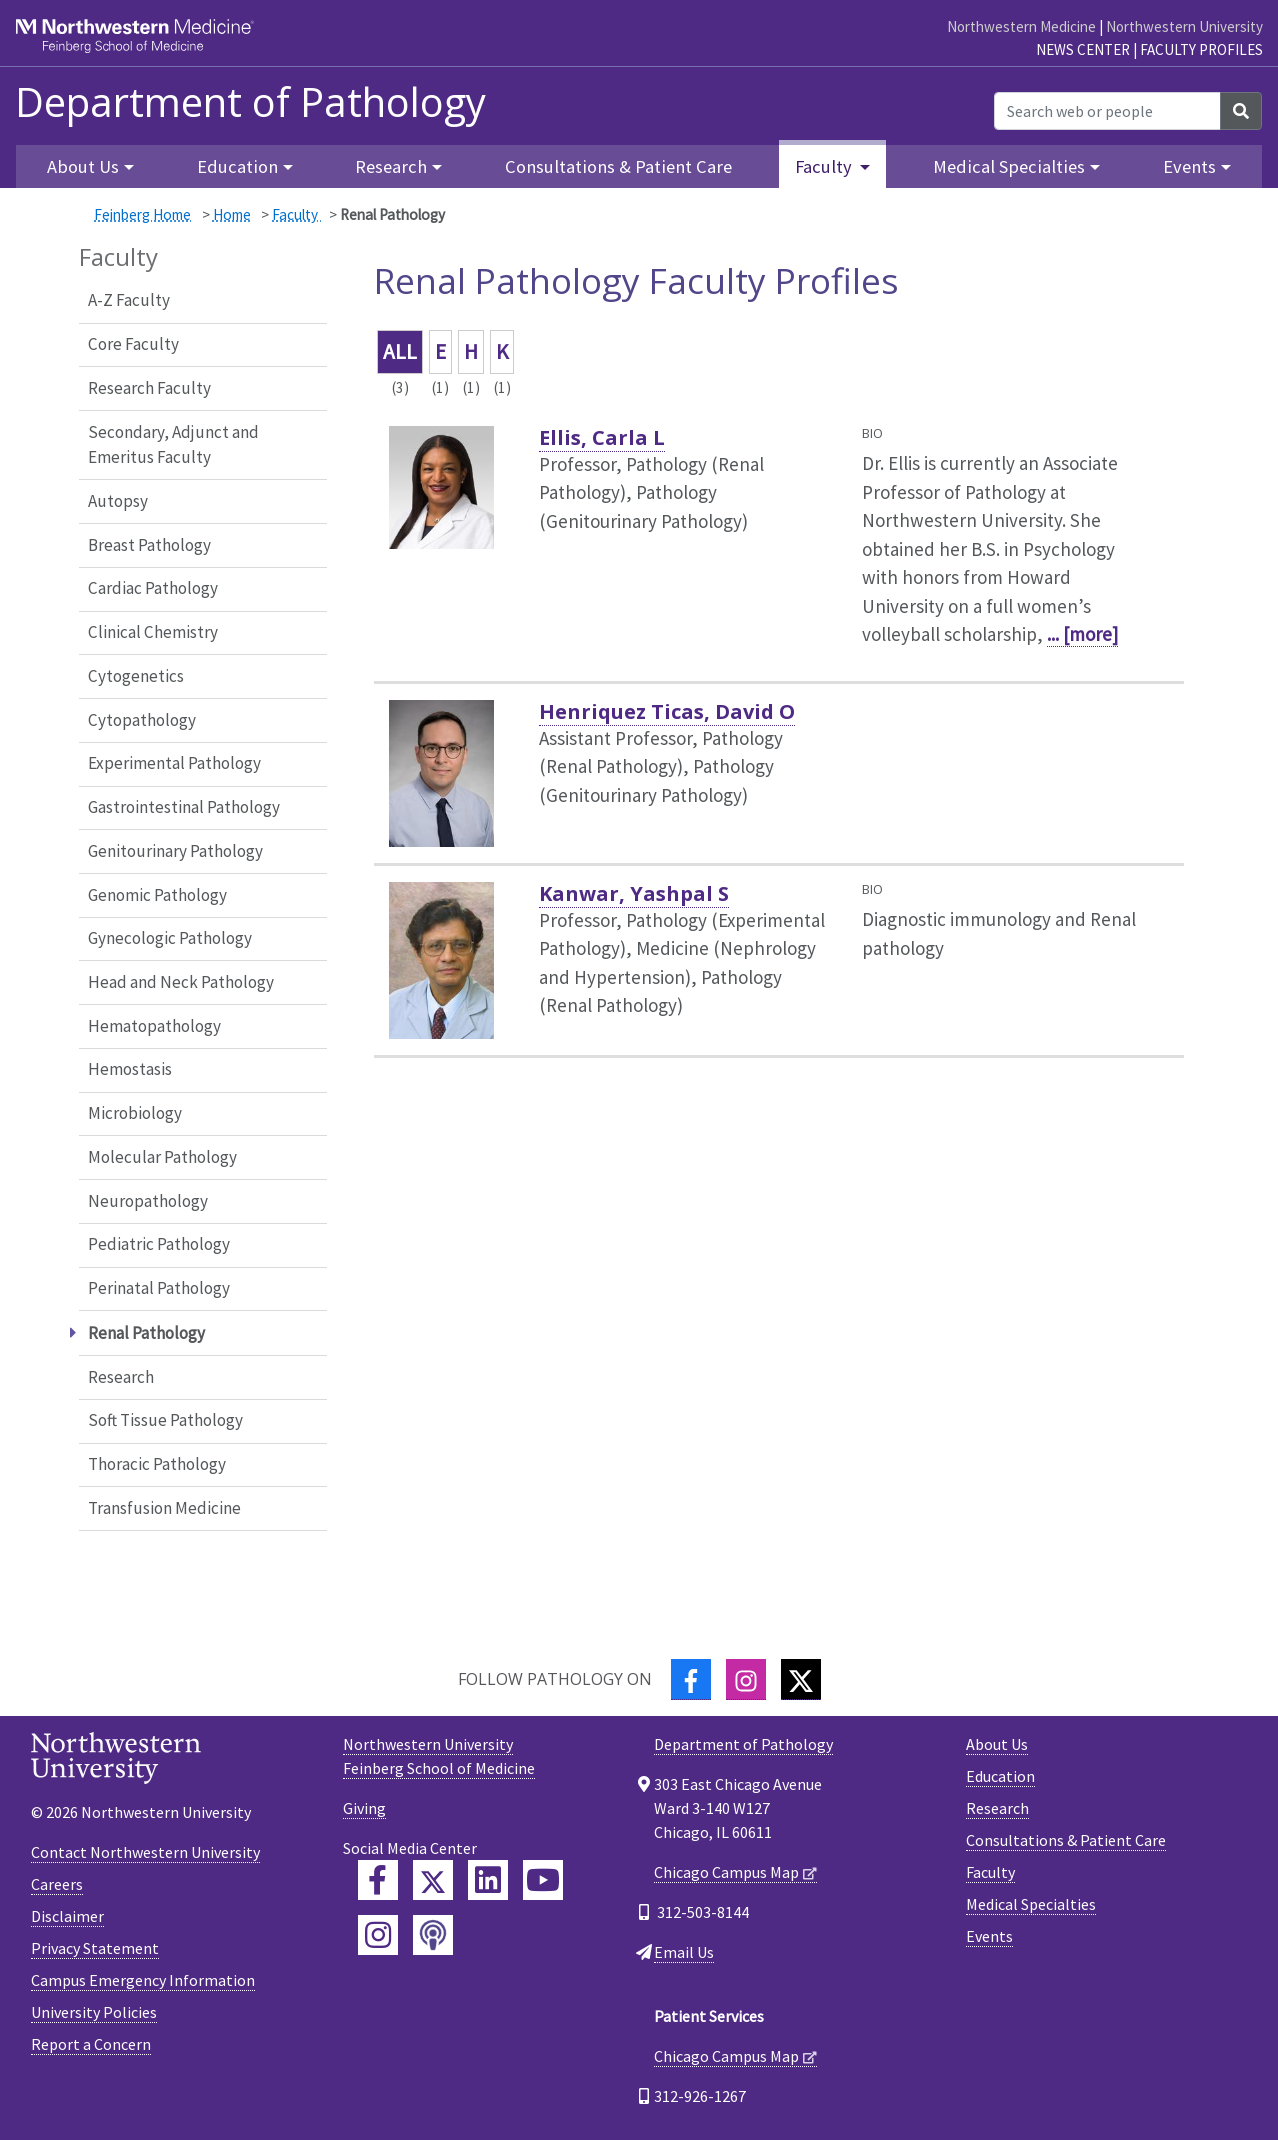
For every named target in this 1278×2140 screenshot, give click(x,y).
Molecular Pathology (162, 1157)
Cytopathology (142, 720)
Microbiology (135, 1113)
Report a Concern (91, 2044)
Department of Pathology (250, 102)
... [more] (1082, 634)
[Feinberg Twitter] (433, 1880)
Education (1000, 1776)
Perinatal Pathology (159, 1288)
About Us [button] (83, 166)
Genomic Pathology (157, 895)
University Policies (94, 2012)
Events (989, 1936)
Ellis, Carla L (602, 437)
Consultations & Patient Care (618, 166)
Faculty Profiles (1201, 49)
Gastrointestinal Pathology (184, 807)
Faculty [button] (825, 166)
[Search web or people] (1107, 111)
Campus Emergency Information (143, 1980)
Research (121, 1377)
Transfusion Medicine (164, 1508)
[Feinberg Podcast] (433, 1935)
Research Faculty (149, 388)
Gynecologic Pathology (170, 938)
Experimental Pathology (174, 763)
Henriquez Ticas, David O (667, 711)
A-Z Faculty (129, 300)
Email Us (684, 1952)
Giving (364, 1808)
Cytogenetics (136, 676)
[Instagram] (746, 1679)
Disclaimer (67, 1916)
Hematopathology (154, 1026)
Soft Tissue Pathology (165, 1420)
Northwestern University (1184, 26)
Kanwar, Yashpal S (634, 893)
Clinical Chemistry (153, 632)
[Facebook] (691, 1679)
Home (232, 214)
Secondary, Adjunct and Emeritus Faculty (173, 445)
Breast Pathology (149, 545)
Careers (57, 1884)
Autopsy (118, 501)
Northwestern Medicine (1021, 26)
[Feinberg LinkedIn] (488, 1880)
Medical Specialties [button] (1009, 166)
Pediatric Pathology (159, 1244)
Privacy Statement (95, 1948)
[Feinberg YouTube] (543, 1880)
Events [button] (1189, 166)
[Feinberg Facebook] (378, 1880)
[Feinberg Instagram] (378, 1935)
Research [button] (391, 166)
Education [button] (237, 166)
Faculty (296, 214)
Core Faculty (133, 344)
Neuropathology (148, 1201)
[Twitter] (801, 1679)
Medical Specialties (1031, 1904)
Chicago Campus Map (726, 1872)
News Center (1083, 49)
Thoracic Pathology (157, 1464)
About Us (997, 1744)
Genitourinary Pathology (175, 851)
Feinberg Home (142, 214)
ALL (400, 351)
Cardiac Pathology (153, 588)
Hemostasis (130, 1069)
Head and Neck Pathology (181, 982)
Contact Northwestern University (145, 1852)
